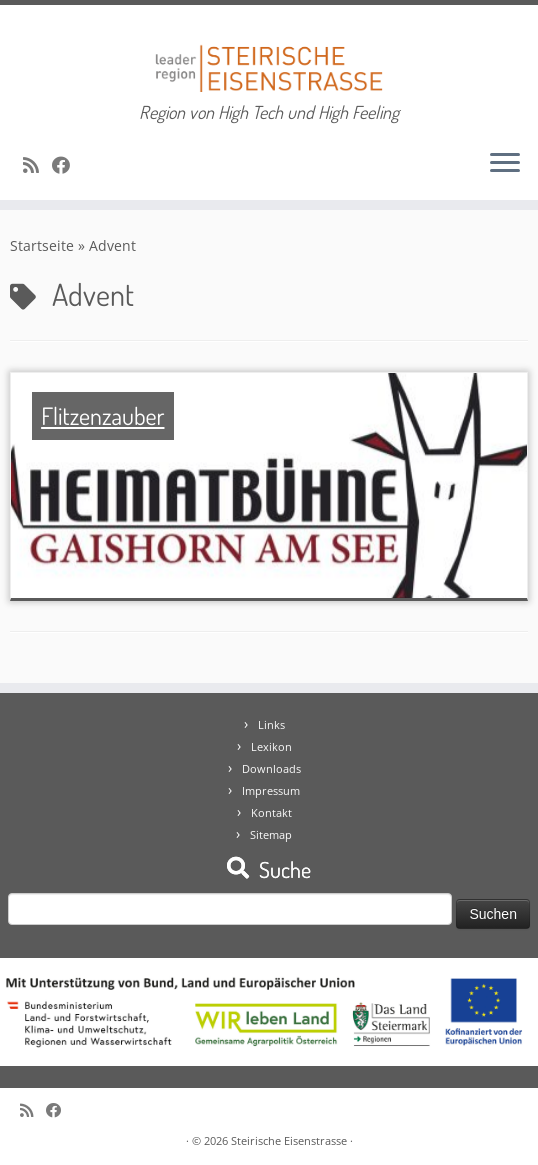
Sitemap (271, 834)
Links (271, 724)
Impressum (271, 790)
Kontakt (271, 812)
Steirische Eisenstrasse (289, 1140)
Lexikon (271, 746)
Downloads (271, 768)
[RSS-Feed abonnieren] (37, 165)
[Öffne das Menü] (505, 164)
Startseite (42, 245)
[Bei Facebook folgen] (67, 165)
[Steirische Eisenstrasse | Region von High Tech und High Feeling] (269, 53)
